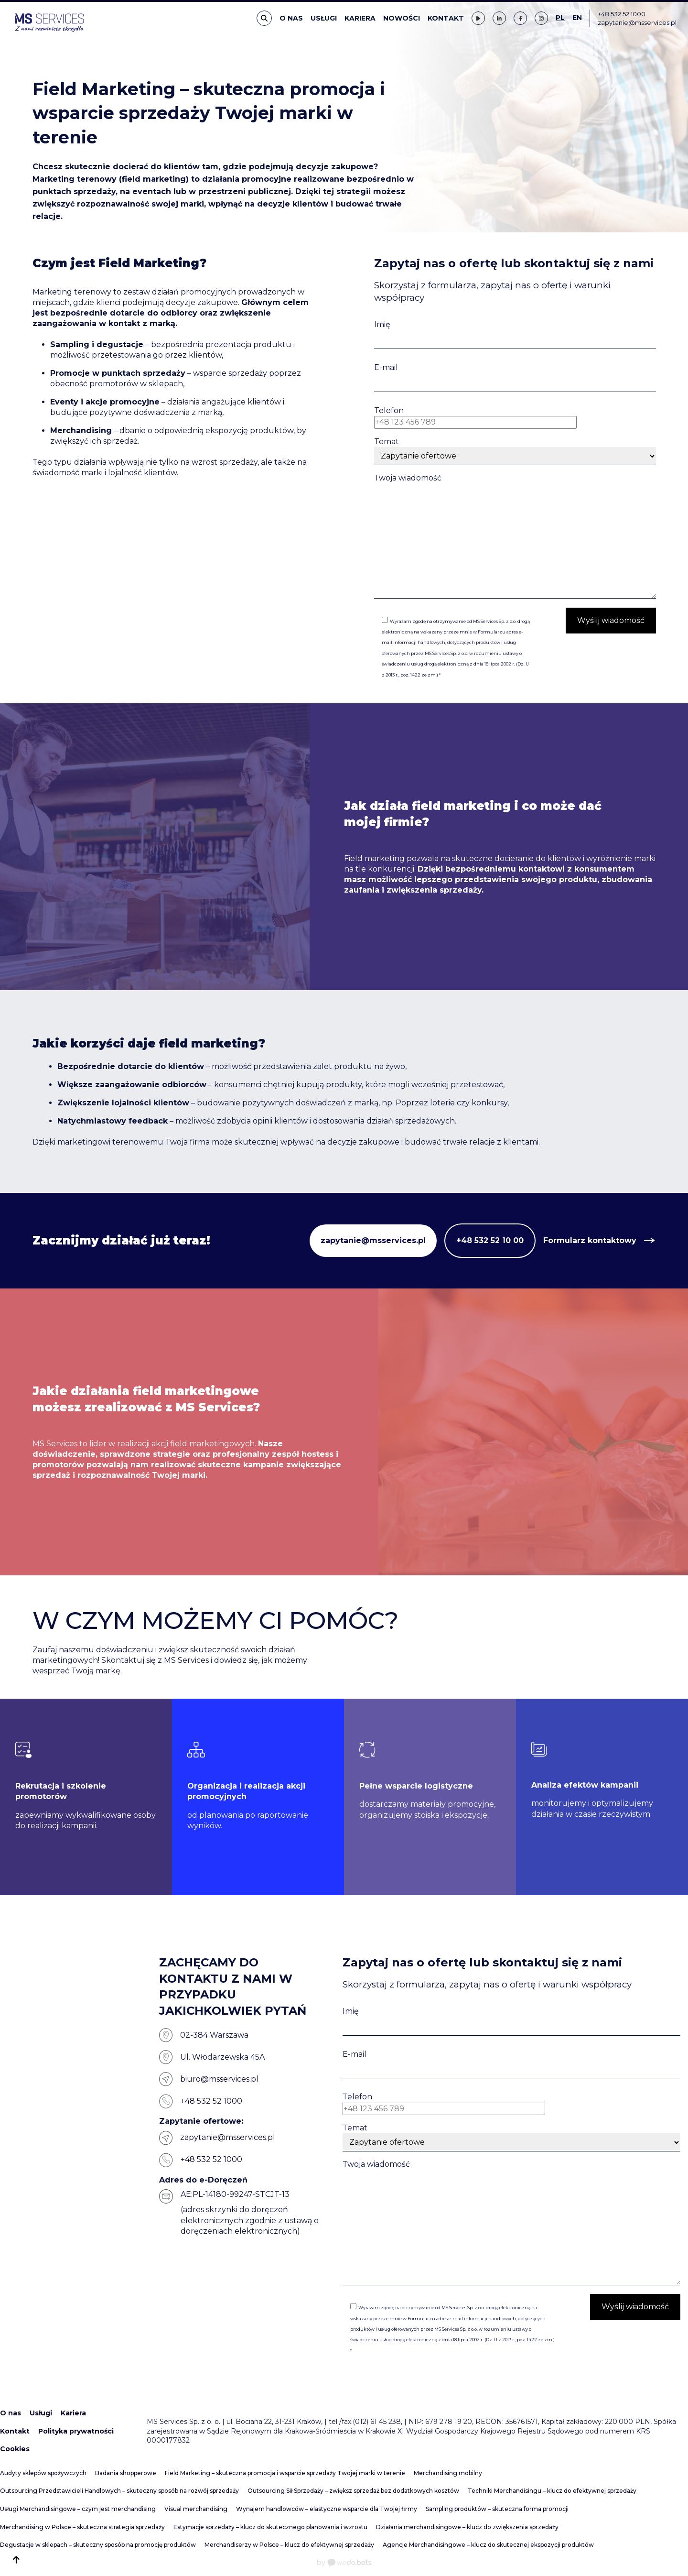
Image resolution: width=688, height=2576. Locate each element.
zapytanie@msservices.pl (637, 22)
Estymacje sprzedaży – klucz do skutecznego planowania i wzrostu (270, 2527)
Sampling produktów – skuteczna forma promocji (497, 2508)
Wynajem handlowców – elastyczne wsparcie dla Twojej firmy (326, 2508)
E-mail (386, 367)
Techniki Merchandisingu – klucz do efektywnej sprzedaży (552, 2490)
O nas (291, 18)
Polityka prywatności (76, 2431)
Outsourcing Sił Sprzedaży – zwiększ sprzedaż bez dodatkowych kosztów (353, 2490)
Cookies (15, 2449)
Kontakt (446, 18)
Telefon (389, 410)
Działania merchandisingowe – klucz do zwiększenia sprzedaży (467, 2527)
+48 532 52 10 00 (490, 1240)
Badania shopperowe (125, 2473)
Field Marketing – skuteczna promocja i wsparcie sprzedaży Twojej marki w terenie (285, 2473)
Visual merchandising (195, 2508)
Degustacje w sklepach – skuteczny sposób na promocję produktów (98, 2544)
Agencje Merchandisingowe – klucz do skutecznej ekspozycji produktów (488, 2544)
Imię (382, 324)
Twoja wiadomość (407, 477)
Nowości (401, 18)
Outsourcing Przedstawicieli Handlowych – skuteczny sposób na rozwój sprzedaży (119, 2490)
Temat (386, 441)
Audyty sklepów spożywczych (43, 2473)
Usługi (324, 18)
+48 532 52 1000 (621, 14)
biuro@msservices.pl (219, 2079)
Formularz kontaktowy (589, 1240)
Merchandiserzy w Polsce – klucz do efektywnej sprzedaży (289, 2544)
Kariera (360, 18)
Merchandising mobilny (448, 2473)
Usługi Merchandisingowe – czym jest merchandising (78, 2508)
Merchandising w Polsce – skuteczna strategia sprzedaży (82, 2527)
